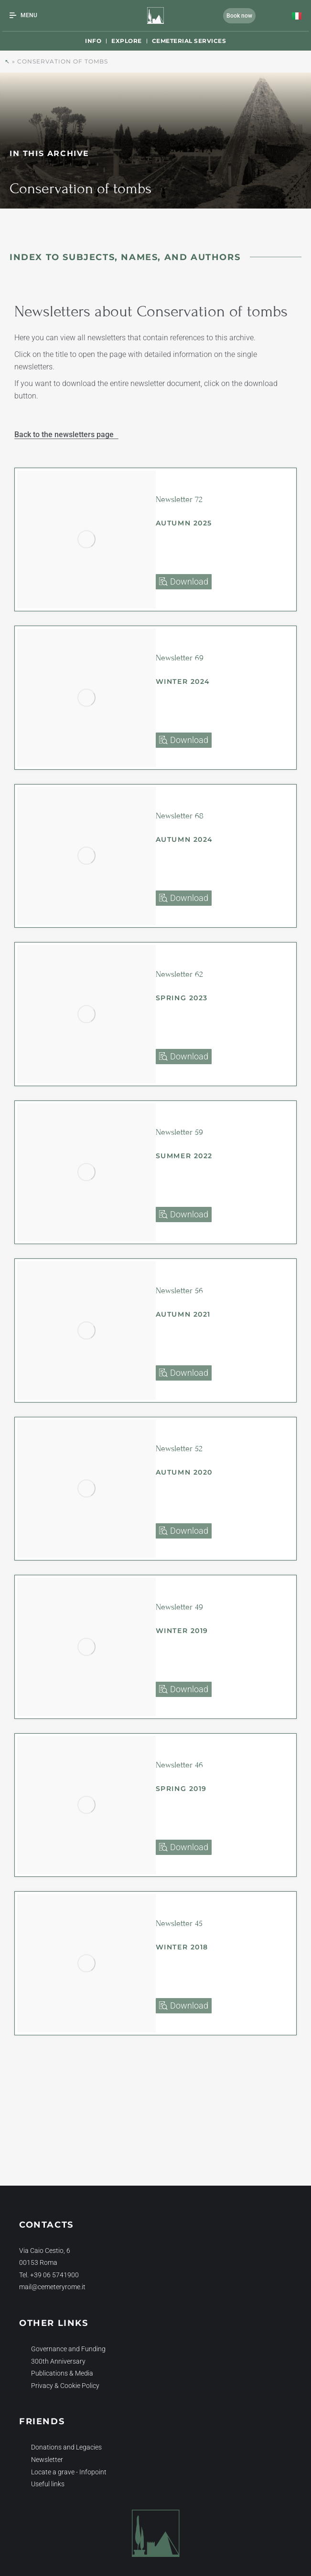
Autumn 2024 (185, 839)
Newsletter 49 (179, 1607)
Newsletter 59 (179, 1132)
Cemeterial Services (189, 40)
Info (93, 40)
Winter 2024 (183, 681)
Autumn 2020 (184, 1472)
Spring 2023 (182, 998)
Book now (239, 15)
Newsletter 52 (179, 1449)
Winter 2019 (182, 1630)
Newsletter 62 (179, 974)
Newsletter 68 (180, 816)
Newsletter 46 (179, 1765)
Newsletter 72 (179, 499)
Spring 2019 (181, 1788)
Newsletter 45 (179, 1923)
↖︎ (7, 61)
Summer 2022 (184, 1156)
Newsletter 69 (180, 658)
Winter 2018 (182, 1947)
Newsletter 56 (179, 1291)
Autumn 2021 (183, 1314)
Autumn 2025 (184, 523)
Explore (126, 40)
